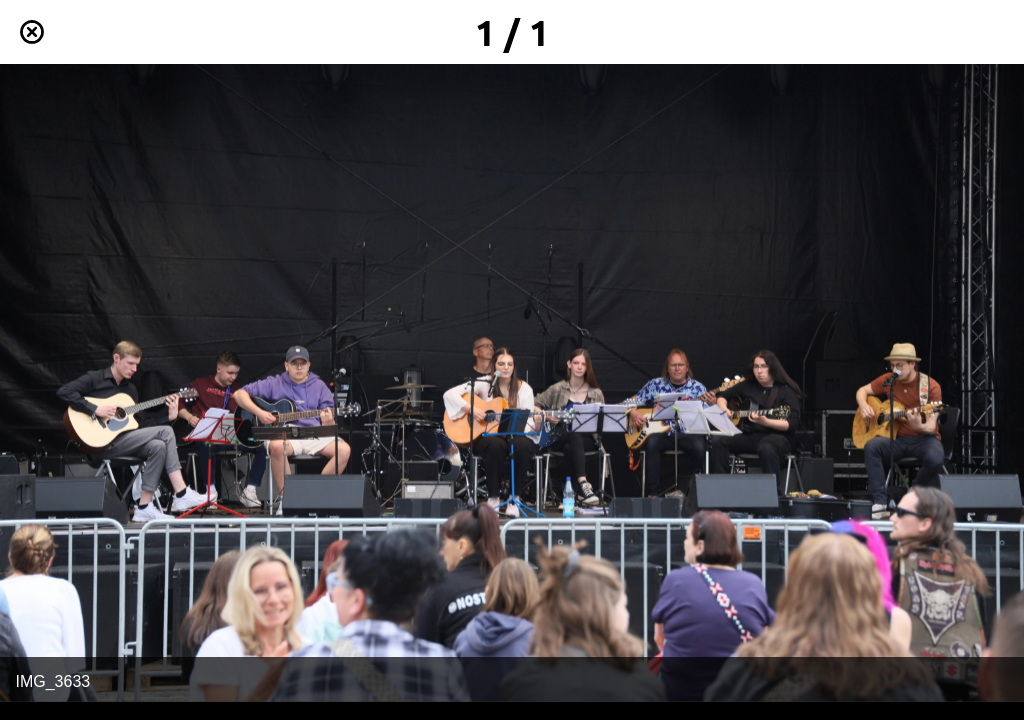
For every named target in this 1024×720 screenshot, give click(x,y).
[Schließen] (32, 32)
